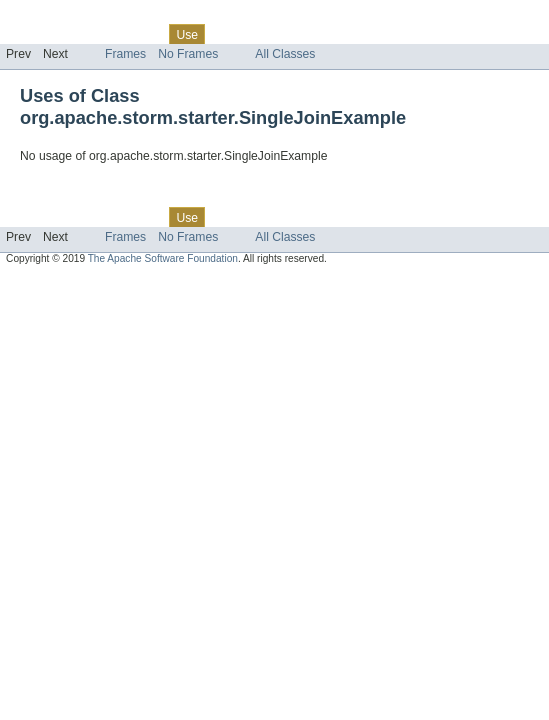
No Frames (188, 54)
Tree (228, 34)
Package (92, 34)
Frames (125, 54)
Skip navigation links (55, 17)
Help (381, 34)
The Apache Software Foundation (163, 258)
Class (143, 34)
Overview (31, 34)
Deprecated (284, 34)
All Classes (285, 54)
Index (342, 34)
